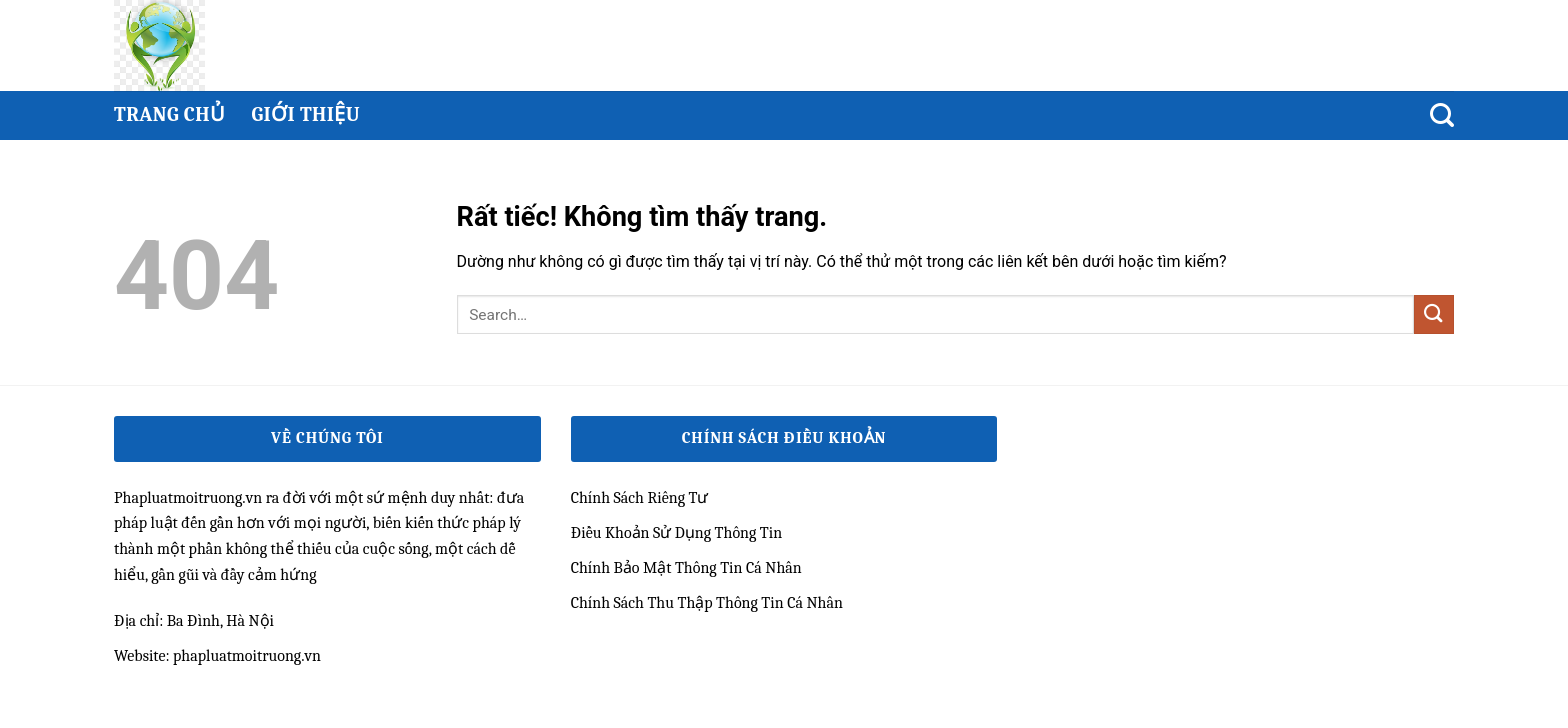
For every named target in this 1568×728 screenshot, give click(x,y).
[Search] (1442, 115)
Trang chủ (169, 114)
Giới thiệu (305, 114)
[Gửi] (1434, 314)
